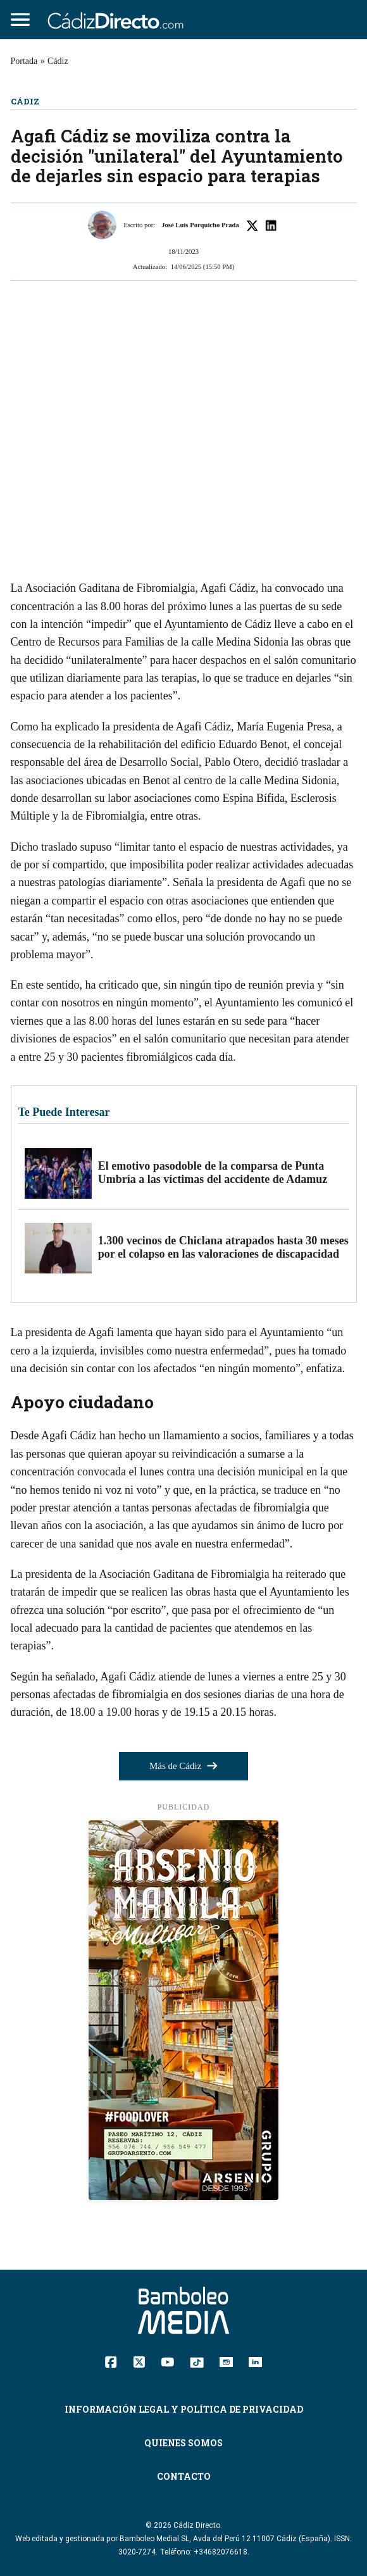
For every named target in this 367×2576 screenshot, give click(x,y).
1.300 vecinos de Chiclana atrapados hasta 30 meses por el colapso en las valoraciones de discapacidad (223, 1247)
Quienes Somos (183, 2443)
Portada (24, 61)
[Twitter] (139, 2361)
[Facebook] (111, 2361)
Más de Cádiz (183, 1766)
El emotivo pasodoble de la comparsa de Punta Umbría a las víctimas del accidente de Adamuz (212, 1173)
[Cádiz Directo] (119, 20)
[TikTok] (197, 2361)
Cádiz (57, 61)
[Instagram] (226, 2361)
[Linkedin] (255, 2361)
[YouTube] (167, 2361)
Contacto (184, 2476)
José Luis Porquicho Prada (200, 224)
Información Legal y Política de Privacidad (184, 2409)
